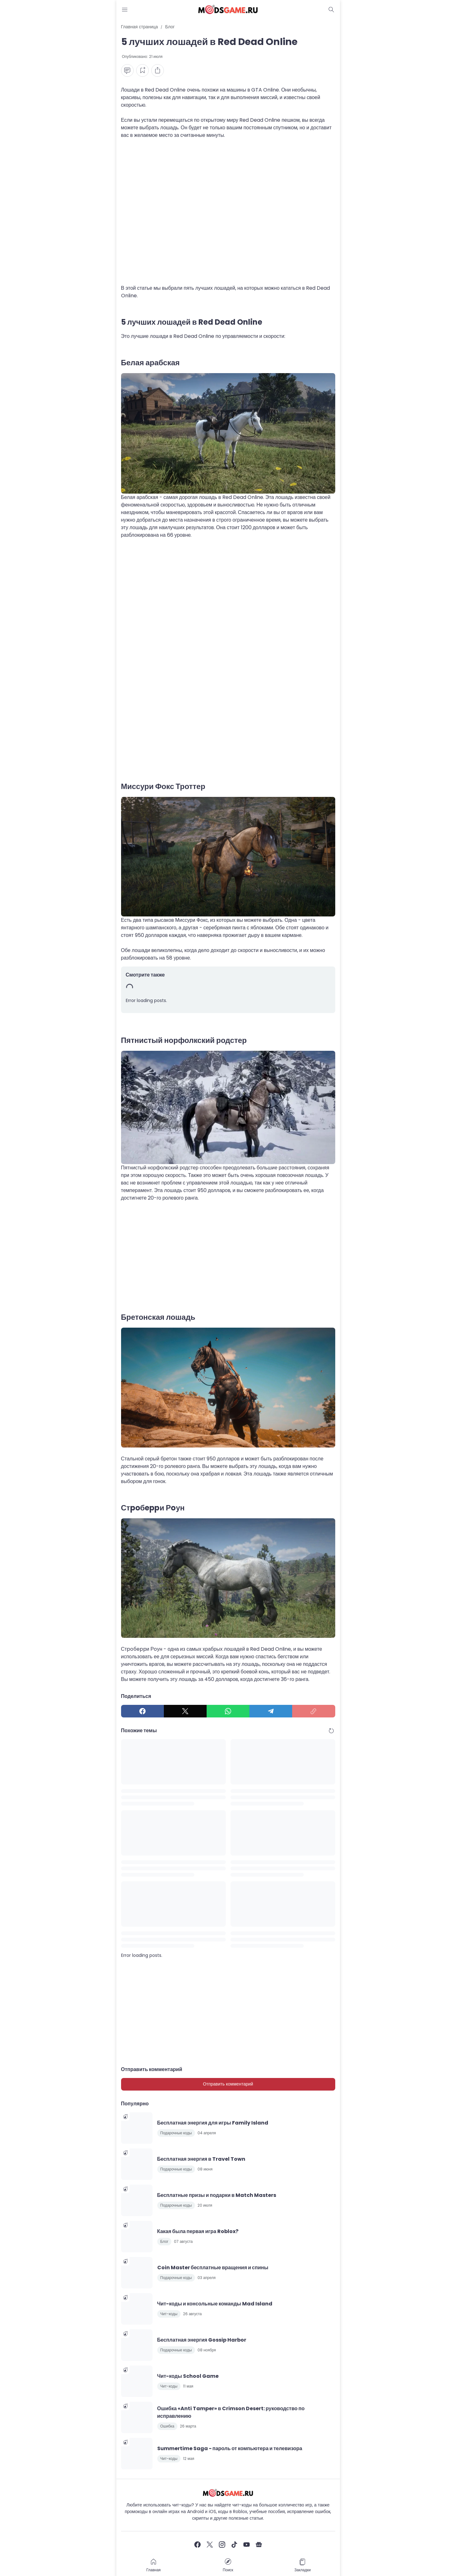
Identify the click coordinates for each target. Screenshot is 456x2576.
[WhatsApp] (228, 1711)
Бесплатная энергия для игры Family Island (212, 2122)
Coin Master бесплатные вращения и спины (213, 2267)
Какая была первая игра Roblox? (197, 2231)
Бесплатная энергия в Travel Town (201, 2159)
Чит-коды (169, 2313)
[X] (185, 1711)
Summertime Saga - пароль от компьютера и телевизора (229, 2448)
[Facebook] (142, 1711)
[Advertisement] (228, 215)
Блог (164, 2241)
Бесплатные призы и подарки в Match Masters (216, 2195)
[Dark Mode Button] (331, 9)
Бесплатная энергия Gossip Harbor (202, 2340)
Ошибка (167, 2426)
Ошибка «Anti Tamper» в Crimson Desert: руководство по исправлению (231, 2412)
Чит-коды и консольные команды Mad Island (214, 2303)
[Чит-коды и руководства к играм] (228, 2493)
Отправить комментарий (228, 2084)
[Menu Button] (125, 9)
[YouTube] (246, 2544)
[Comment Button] (127, 70)
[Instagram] (222, 2544)
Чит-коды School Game (188, 2376)
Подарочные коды (176, 2133)
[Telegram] (270, 1711)
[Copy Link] (313, 1711)
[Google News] (259, 2544)
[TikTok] (234, 2544)
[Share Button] (157, 70)
